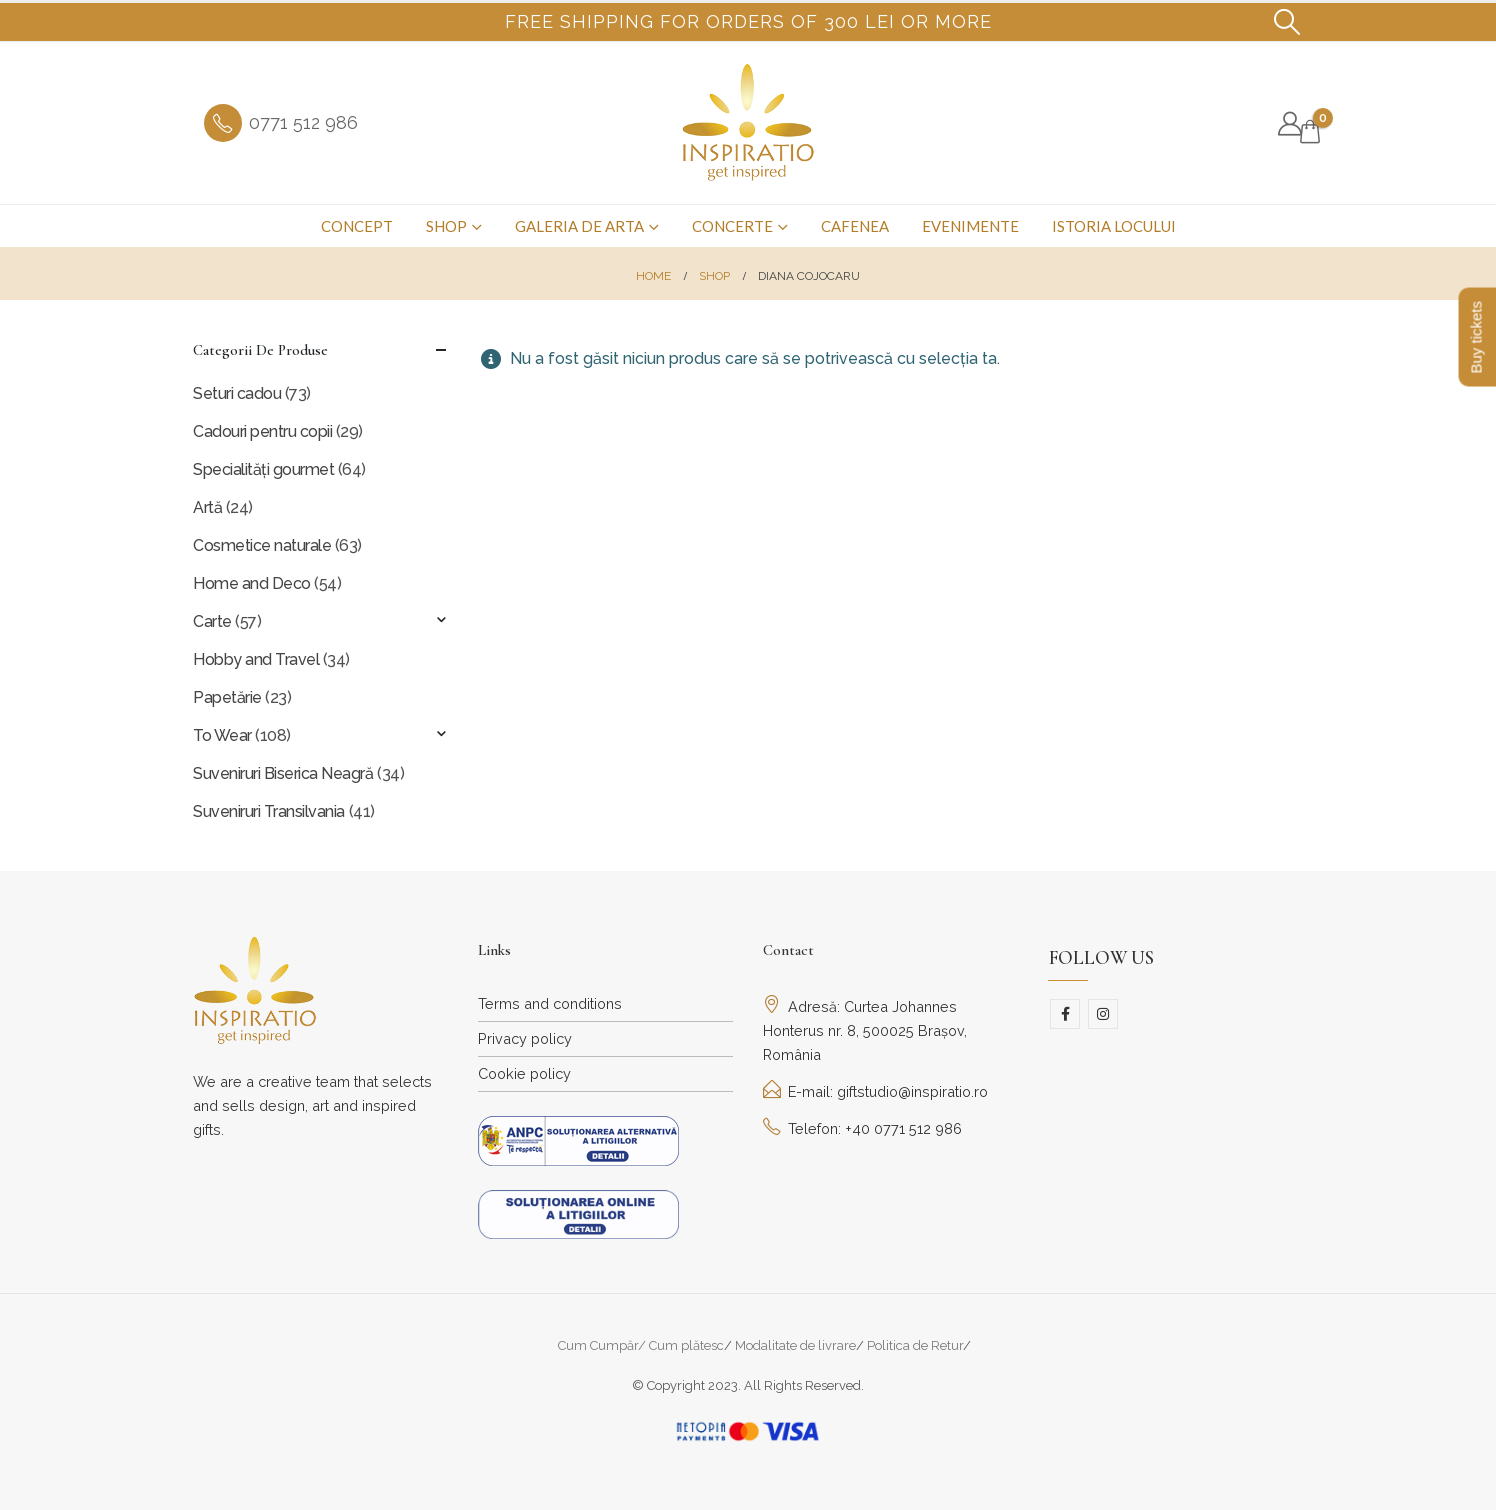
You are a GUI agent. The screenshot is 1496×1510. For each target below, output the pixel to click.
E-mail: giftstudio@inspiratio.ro (875, 1091)
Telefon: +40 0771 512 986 (862, 1128)
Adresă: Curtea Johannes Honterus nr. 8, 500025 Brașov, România (865, 1030)
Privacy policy (525, 1038)
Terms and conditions (550, 1003)
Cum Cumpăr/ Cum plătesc (641, 1345)
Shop (446, 226)
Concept (357, 226)
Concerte (732, 226)
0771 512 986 (303, 122)
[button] (1287, 22)
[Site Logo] (748, 123)
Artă (207, 507)
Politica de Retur (915, 1345)
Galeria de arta (579, 226)
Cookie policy (524, 1073)
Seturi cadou (237, 393)
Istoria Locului (1114, 226)
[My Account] (1289, 124)
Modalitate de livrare (795, 1345)
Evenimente (970, 226)
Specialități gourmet (263, 469)
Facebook (1065, 1014)
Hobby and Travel (256, 659)
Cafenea (855, 226)
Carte (212, 621)
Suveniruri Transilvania (269, 811)
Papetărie (227, 697)
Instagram (1103, 1014)
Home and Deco (252, 583)
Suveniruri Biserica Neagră (283, 773)
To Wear (222, 735)
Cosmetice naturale (262, 545)
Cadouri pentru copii (262, 431)
